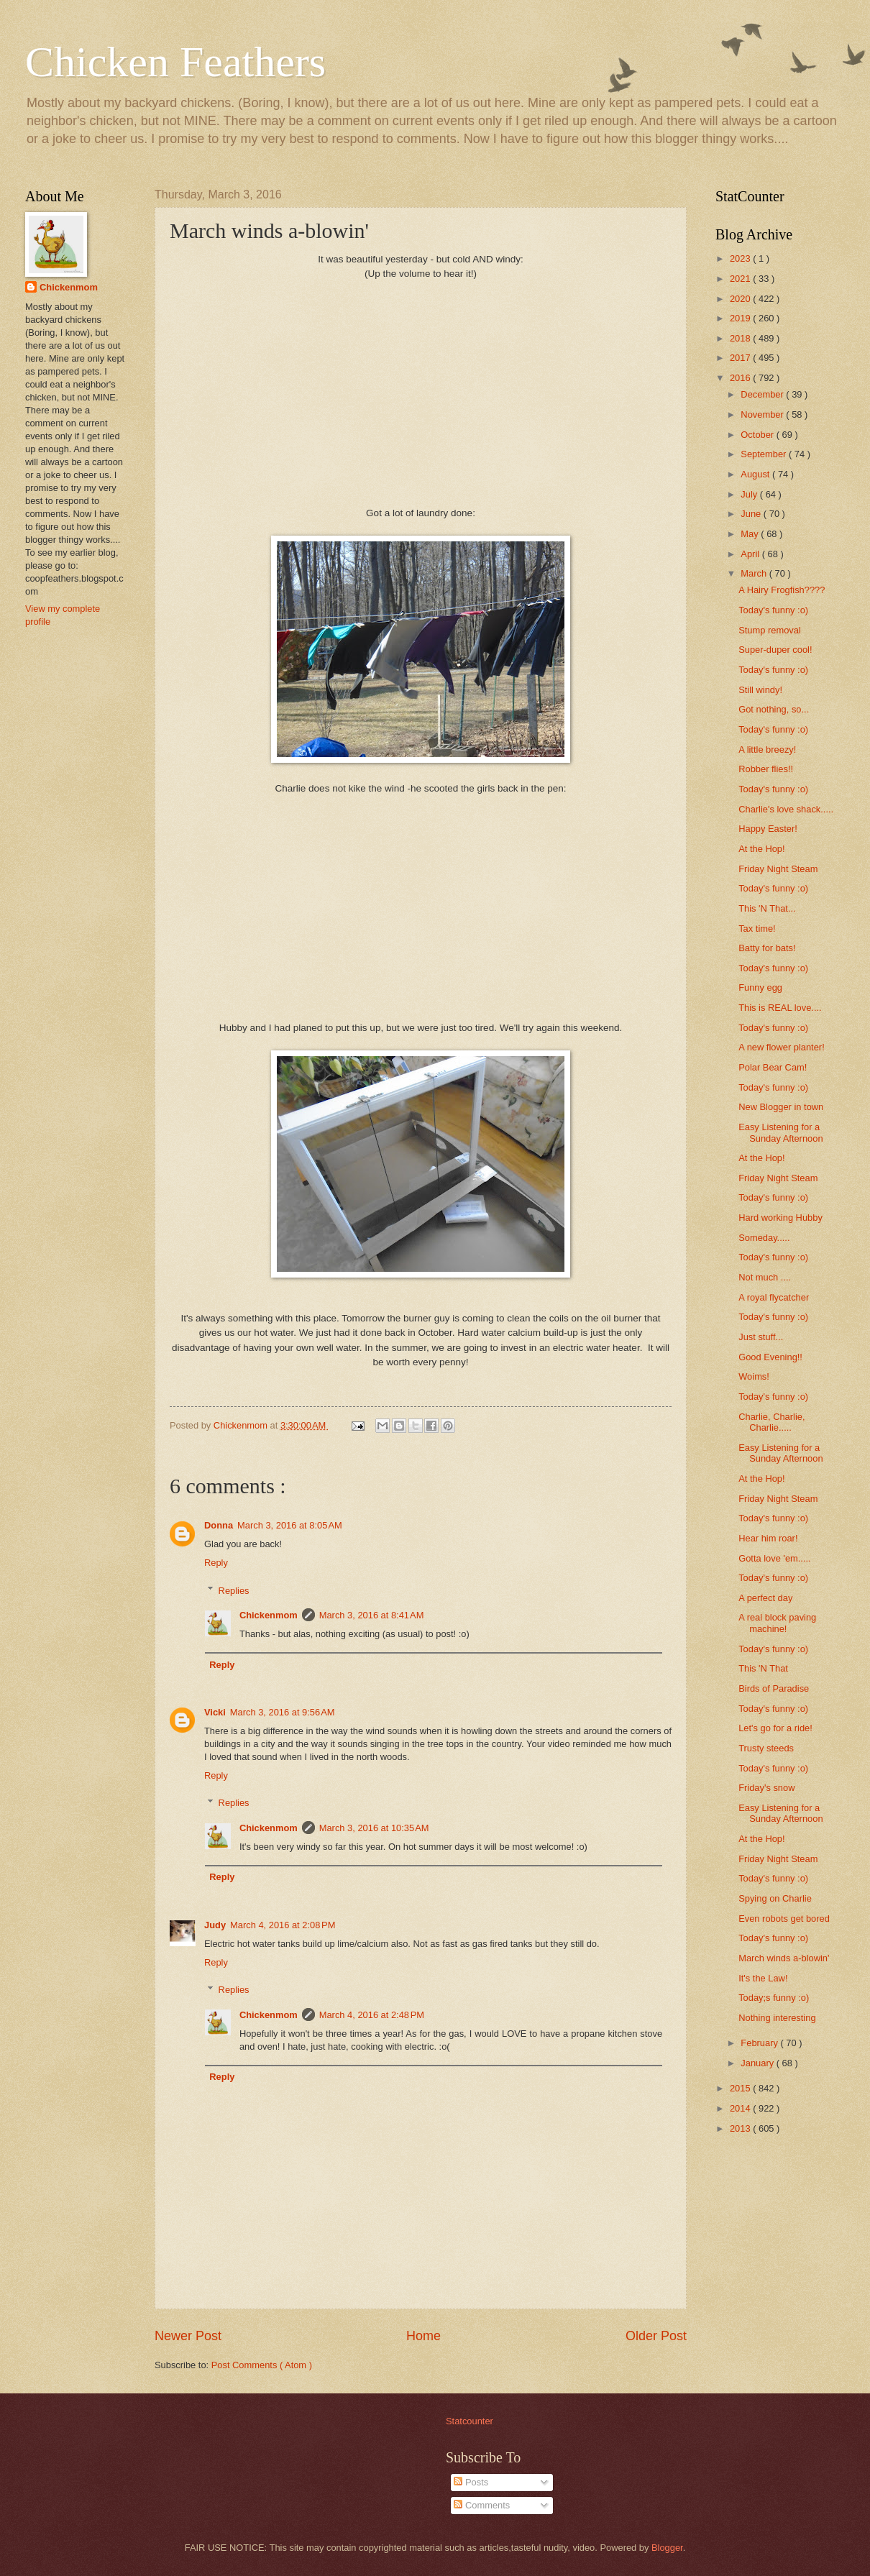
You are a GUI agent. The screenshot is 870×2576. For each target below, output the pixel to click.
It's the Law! (762, 1978)
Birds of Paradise (773, 1688)
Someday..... (763, 1237)
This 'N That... (767, 908)
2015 (741, 2088)
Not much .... (764, 1277)
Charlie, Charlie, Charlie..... (771, 1422)
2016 (741, 377)
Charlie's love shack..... (785, 809)
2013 (741, 2128)
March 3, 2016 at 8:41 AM (371, 1615)
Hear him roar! (767, 1538)
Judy (215, 1925)
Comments (482, 2505)
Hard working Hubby (780, 1217)
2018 (741, 338)
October (758, 434)
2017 (741, 357)
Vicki (215, 1712)
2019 (741, 318)
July (750, 494)
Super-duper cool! (775, 649)
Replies (234, 1590)
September (765, 454)
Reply (216, 1562)
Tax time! (757, 928)
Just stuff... (760, 1336)
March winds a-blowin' (783, 1958)
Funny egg (760, 987)
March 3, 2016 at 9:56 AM (282, 1712)
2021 (741, 278)
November (763, 414)
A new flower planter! (781, 1047)
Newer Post (188, 2336)
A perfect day (765, 1597)
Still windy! (760, 689)
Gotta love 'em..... (774, 1558)
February (760, 2043)
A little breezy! (767, 749)
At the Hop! (761, 848)
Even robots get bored (784, 1918)
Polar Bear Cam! (772, 1067)
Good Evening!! (770, 1357)
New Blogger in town (780, 1106)
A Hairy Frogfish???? (781, 590)
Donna (218, 1525)
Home (423, 2336)
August (756, 474)
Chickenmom (268, 1615)
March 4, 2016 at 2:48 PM (371, 2014)
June (752, 513)
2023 (741, 258)
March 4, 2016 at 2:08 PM (282, 1925)
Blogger (667, 2547)
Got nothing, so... (773, 709)
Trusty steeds (766, 1748)
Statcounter (469, 2421)
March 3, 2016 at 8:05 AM (289, 1525)
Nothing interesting (776, 2017)
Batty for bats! (766, 948)
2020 (741, 298)
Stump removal (769, 630)
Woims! (753, 1376)
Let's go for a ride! (775, 1728)
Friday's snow (766, 1787)
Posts (471, 2482)
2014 (741, 2108)
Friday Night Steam (778, 868)
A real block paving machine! (777, 1622)
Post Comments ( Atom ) (261, 2365)
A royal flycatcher (773, 1297)
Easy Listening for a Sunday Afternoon (780, 1132)
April (751, 554)
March (755, 573)
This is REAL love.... (779, 1007)
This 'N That (763, 1668)
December (763, 394)
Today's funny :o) (773, 610)
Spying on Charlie (775, 1898)
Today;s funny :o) (773, 1997)
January (758, 2063)
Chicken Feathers (175, 62)
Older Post (656, 2336)
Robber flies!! (765, 769)
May (751, 533)
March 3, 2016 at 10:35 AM (374, 1828)
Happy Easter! (767, 828)
